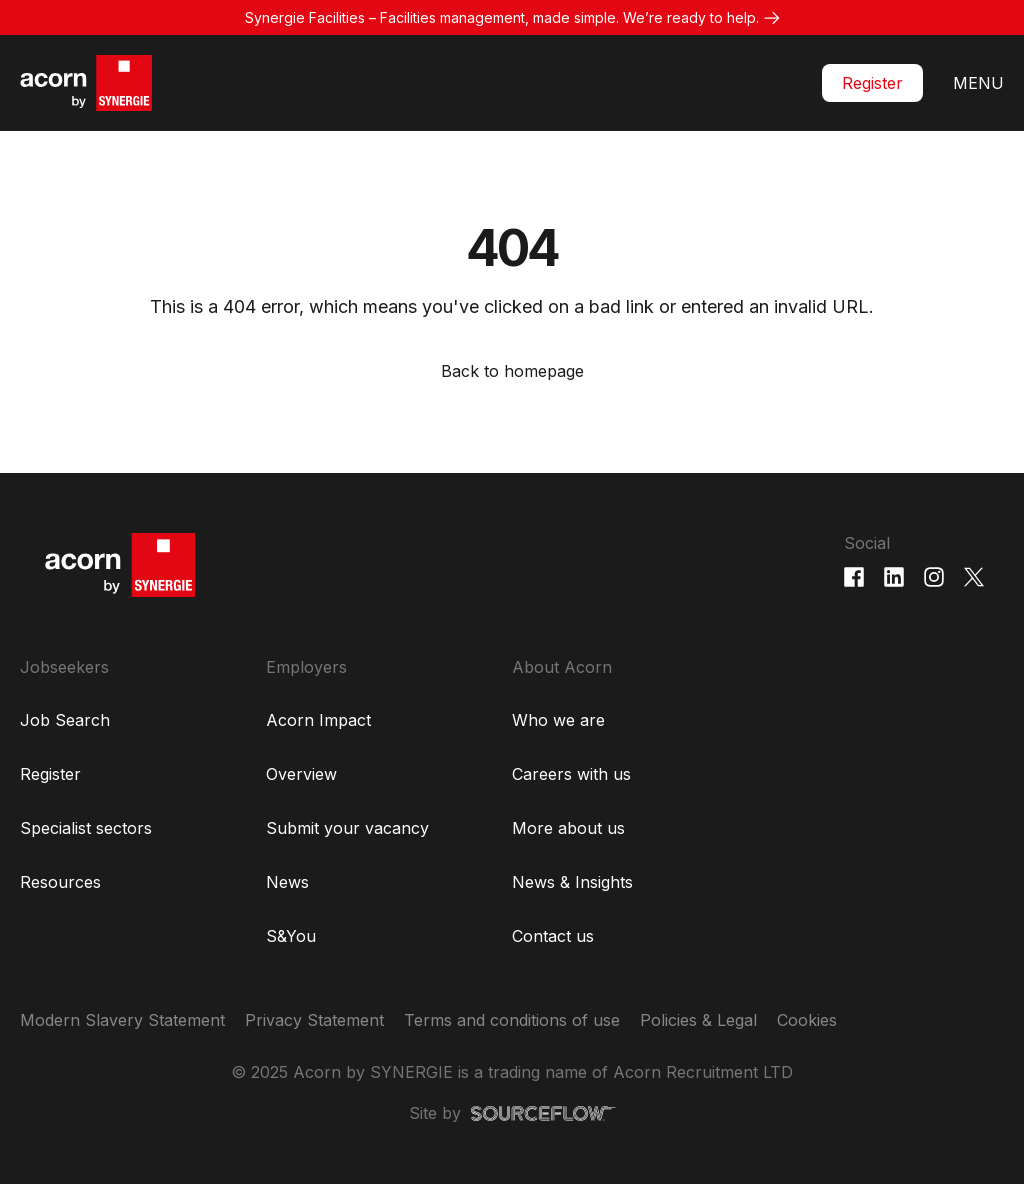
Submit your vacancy (347, 828)
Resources (60, 882)
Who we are (558, 720)
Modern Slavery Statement (122, 1020)
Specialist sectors (86, 828)
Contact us (553, 936)
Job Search (65, 720)
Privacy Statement (314, 1020)
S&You (291, 936)
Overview (301, 774)
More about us (568, 828)
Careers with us (571, 774)
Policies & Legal (698, 1020)
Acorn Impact (318, 720)
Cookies (807, 1020)
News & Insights (572, 882)
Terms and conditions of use (512, 1020)
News (287, 882)
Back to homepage (512, 371)
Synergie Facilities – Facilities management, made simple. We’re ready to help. (502, 17)
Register (872, 83)
